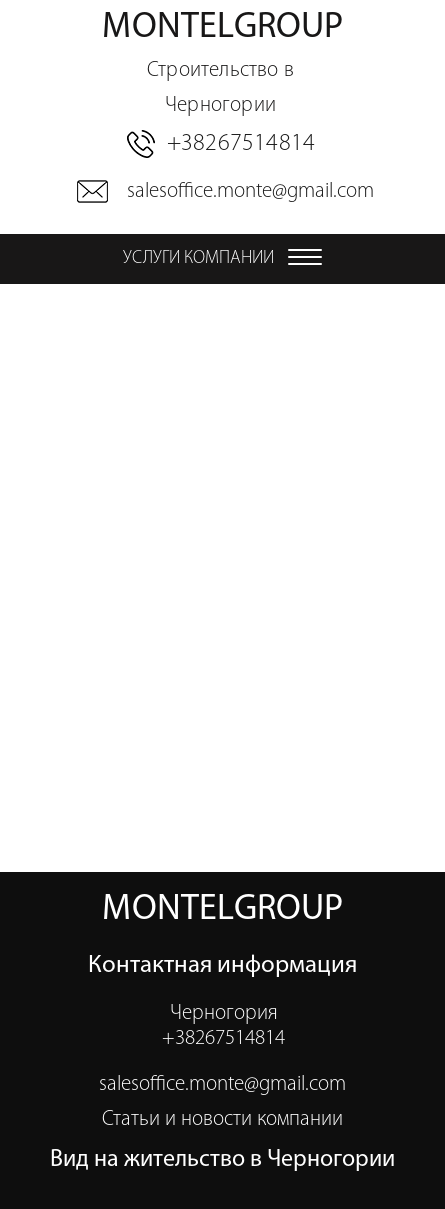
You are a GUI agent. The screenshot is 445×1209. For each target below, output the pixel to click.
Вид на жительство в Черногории (222, 1160)
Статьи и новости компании (222, 1119)
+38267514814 (241, 144)
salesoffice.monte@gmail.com (247, 191)
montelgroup (222, 66)
